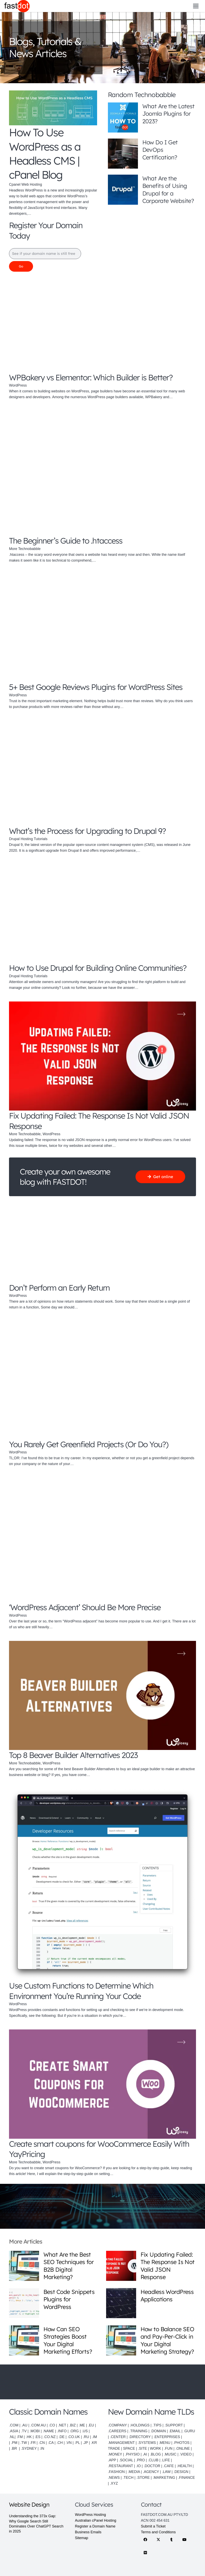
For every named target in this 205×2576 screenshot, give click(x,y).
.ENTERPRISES (167, 2437)
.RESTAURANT (120, 2466)
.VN (69, 2443)
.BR (14, 2448)
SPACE (129, 2448)
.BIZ (72, 2425)
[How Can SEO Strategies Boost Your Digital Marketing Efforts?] (24, 2340)
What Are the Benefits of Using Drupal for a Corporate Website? (168, 189)
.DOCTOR (152, 2466)
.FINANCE (186, 2478)
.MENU (164, 2443)
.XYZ (114, 2483)
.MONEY (115, 2454)
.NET (62, 2425)
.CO (52, 2425)
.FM (20, 2437)
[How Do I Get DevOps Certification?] (123, 154)
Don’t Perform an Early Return (59, 1287)
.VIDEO (185, 2454)
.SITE (142, 2448)
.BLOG (155, 2454)
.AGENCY (151, 2472)
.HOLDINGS (140, 2425)
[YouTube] (184, 2539)
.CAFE (168, 2466)
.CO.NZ (49, 2437)
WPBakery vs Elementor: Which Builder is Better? (91, 377)
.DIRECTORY (140, 2437)
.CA (50, 2443)
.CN (42, 2443)
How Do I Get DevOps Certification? (160, 150)
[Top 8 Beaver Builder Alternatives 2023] (102, 1695)
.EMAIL (174, 2431)
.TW (24, 2443)
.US (85, 2431)
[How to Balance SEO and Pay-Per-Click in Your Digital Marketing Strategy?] (121, 2340)
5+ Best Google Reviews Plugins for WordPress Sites (95, 687)
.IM (94, 2437)
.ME (82, 2425)
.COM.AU (38, 2425)
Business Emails (88, 2532)
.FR (33, 2443)
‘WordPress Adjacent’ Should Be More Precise (85, 1607)
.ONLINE (182, 2448)
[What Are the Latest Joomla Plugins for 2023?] (123, 117)
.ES (37, 2437)
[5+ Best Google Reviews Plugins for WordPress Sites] (102, 628)
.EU (91, 2425)
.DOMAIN (158, 2431)
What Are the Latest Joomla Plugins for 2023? (168, 113)
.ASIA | (14, 2431)
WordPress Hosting (90, 2515)
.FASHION (116, 2472)
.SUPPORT (173, 2425)
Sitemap (81, 2538)
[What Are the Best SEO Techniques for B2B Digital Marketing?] (24, 2266)
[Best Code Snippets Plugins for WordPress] (24, 2303)
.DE (61, 2437)
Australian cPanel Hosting (95, 2520)
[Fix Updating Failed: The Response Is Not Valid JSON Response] (102, 1056)
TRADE (114, 2448)
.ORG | (76, 2431)
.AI (145, 2454)
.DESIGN (181, 2472)
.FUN (168, 2448)
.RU (86, 2437)
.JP (85, 2443)
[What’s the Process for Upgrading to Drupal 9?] (102, 773)
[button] (195, 6)
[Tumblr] (171, 2539)
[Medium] (145, 2552)
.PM (14, 2443)
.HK (29, 2437)
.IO (138, 2466)
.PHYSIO (132, 2454)
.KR (94, 2443)
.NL (12, 2437)
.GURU (189, 2431)
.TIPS (157, 2425)
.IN (42, 2448)
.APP (112, 2460)
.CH (59, 2443)
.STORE (143, 2478)
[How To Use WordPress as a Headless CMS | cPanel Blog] (53, 107)
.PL (77, 2443)
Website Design (29, 2504)
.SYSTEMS (147, 2443)
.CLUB (153, 2460)
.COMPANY (117, 2425)
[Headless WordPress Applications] (121, 2303)
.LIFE (165, 2460)
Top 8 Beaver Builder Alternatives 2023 (73, 1755)
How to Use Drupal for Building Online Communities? (97, 968)
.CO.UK (73, 2437)
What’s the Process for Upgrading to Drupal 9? (87, 831)
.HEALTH (184, 2466)
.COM (13, 2425)
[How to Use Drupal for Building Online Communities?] (102, 913)
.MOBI (34, 2431)
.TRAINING (138, 2431)
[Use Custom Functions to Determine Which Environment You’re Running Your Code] (102, 1884)
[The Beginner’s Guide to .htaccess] (102, 473)
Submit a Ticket (153, 2526)
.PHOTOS (182, 2443)
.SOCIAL (126, 2460)
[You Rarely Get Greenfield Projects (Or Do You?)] (102, 1380)
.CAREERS (117, 2431)
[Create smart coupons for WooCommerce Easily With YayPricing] (102, 2084)
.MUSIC (170, 2454)
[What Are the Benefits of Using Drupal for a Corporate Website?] (123, 190)
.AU (24, 2425)
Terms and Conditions (158, 2532)
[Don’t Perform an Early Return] (102, 1244)
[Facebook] (145, 2539)
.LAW (166, 2472)
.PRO (140, 2460)
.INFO (62, 2431)
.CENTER (118, 2437)
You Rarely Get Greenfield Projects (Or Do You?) (88, 1444)
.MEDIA (134, 2472)
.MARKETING (164, 2478)
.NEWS (114, 2478)
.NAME (48, 2431)
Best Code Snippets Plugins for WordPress (69, 2299)
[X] (158, 2539)
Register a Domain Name (95, 2526)
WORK (155, 2448)
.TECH (128, 2478)
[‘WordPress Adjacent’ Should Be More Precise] (102, 1540)
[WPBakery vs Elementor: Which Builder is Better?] (102, 326)
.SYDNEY (29, 2448)
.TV (24, 2431)
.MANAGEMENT (121, 2443)
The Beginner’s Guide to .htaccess (65, 541)
